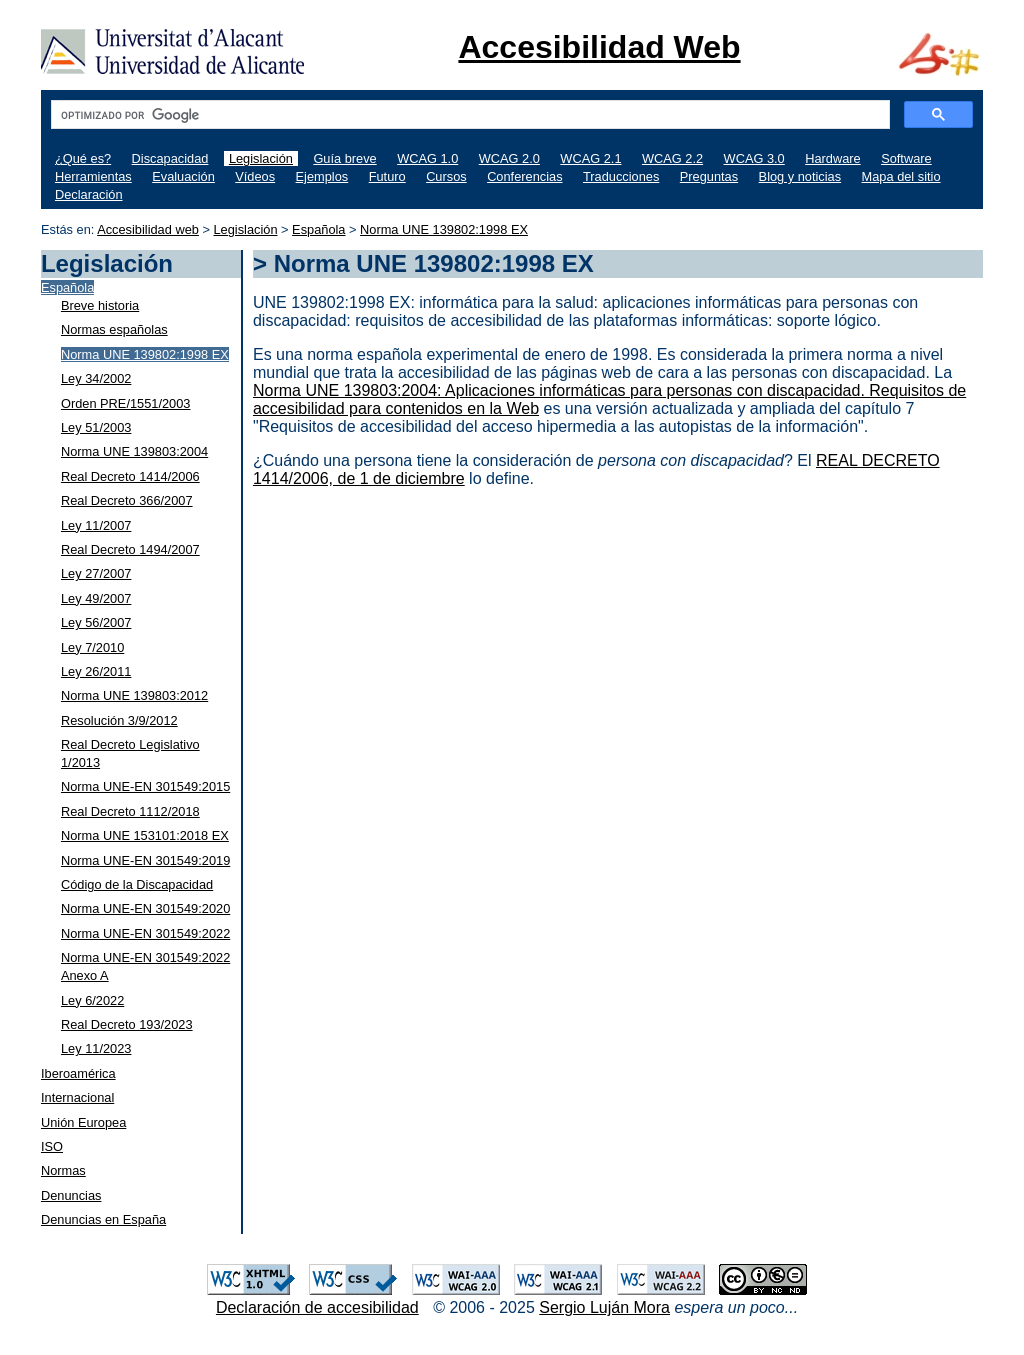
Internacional (77, 1097)
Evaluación (183, 176)
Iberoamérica (78, 1073)
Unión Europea (83, 1122)
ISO (52, 1146)
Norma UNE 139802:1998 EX (444, 229)
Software (906, 158)
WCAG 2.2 (672, 158)
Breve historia (100, 305)
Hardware (832, 158)
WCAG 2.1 (590, 158)
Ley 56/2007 (96, 622)
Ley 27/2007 (96, 573)
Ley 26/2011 (96, 671)
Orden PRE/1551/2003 (125, 403)
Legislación (261, 158)
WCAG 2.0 (509, 158)
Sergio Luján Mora (604, 1307)
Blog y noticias (800, 176)
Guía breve (344, 158)
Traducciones (621, 176)
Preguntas (709, 176)
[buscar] (468, 115)
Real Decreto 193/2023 (127, 1024)
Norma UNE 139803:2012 (134, 695)
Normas (63, 1170)
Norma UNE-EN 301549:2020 (145, 908)
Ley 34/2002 (96, 378)
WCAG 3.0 (754, 158)
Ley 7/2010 (92, 647)
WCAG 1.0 (427, 158)
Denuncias (71, 1195)
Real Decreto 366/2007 (127, 500)
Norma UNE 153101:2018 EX (145, 835)
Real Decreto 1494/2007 (130, 549)
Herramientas (93, 176)
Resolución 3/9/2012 (119, 720)
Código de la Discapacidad (137, 884)
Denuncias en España (103, 1219)
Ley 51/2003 (96, 427)
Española (318, 229)
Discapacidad (170, 158)
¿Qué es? (83, 158)
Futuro (387, 176)
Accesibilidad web (148, 229)
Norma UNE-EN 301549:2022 (145, 933)
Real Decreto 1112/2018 (130, 811)
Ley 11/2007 (96, 525)
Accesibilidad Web (599, 47)
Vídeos (255, 176)
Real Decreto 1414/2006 (130, 476)
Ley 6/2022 (92, 1000)
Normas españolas (114, 329)
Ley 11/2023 (96, 1048)
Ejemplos (322, 176)
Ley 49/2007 (96, 598)
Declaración (89, 194)
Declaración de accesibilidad (317, 1307)
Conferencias (524, 176)
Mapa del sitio (901, 176)
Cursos (446, 176)
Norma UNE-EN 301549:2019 (145, 860)
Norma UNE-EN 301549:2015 (145, 786)
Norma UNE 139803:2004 (134, 451)
